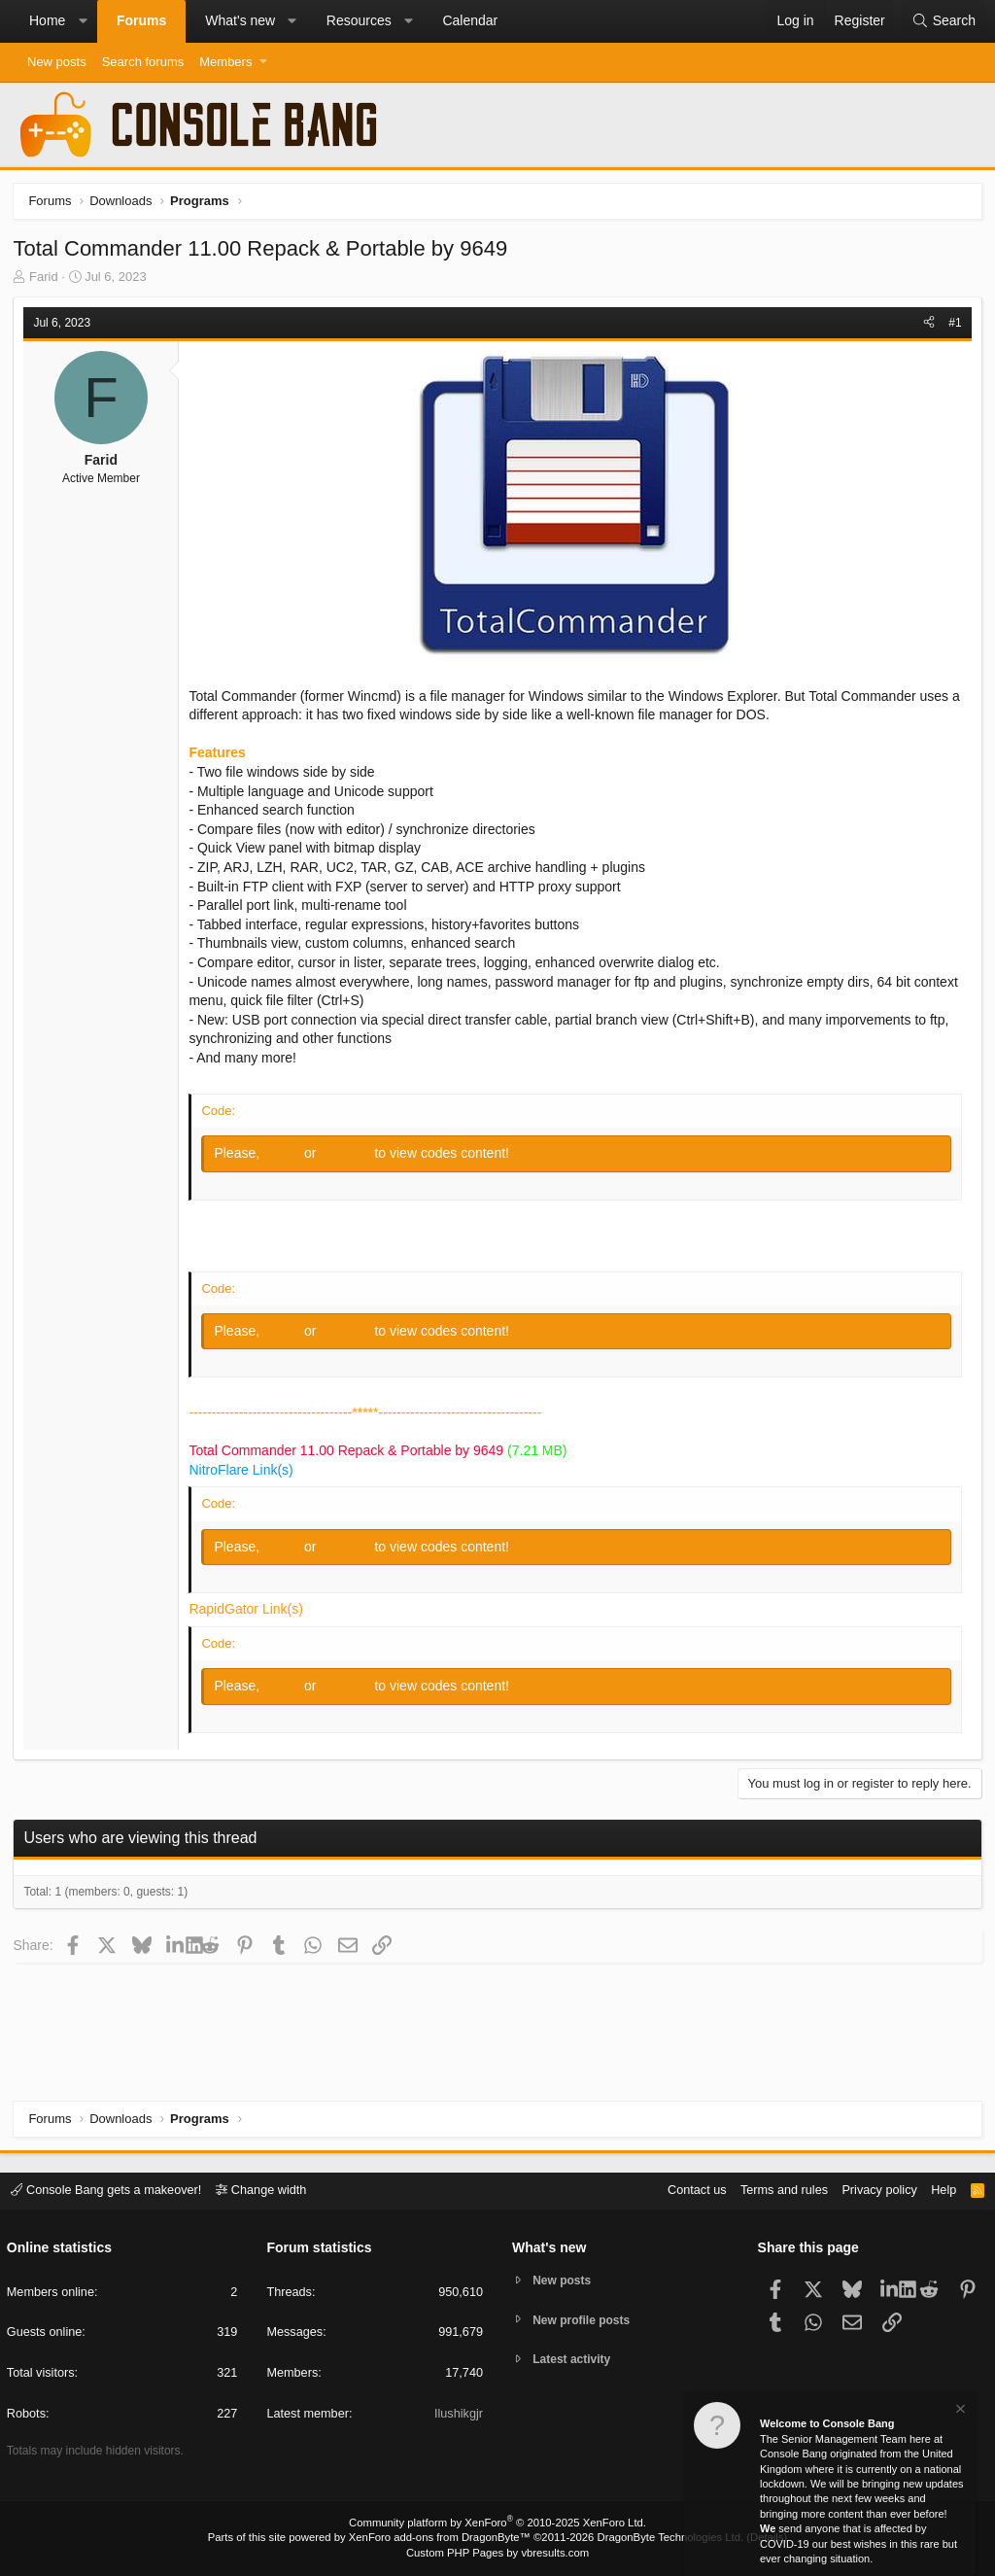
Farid (45, 278)
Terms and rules (776, 2190)
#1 (953, 324)
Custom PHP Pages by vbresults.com (497, 2553)
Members (225, 61)
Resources (359, 20)
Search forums (143, 61)
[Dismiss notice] (959, 2411)
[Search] (943, 21)
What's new (240, 20)
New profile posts (585, 2321)
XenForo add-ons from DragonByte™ (441, 2538)
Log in (285, 1155)
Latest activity (575, 2362)
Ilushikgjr (458, 2415)
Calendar (470, 20)
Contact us (687, 2190)
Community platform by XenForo (497, 2523)
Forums (141, 20)
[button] (82, 21)
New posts (56, 61)
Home (47, 20)
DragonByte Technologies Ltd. (666, 2538)
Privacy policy (874, 2190)
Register (349, 1155)
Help (940, 2190)
